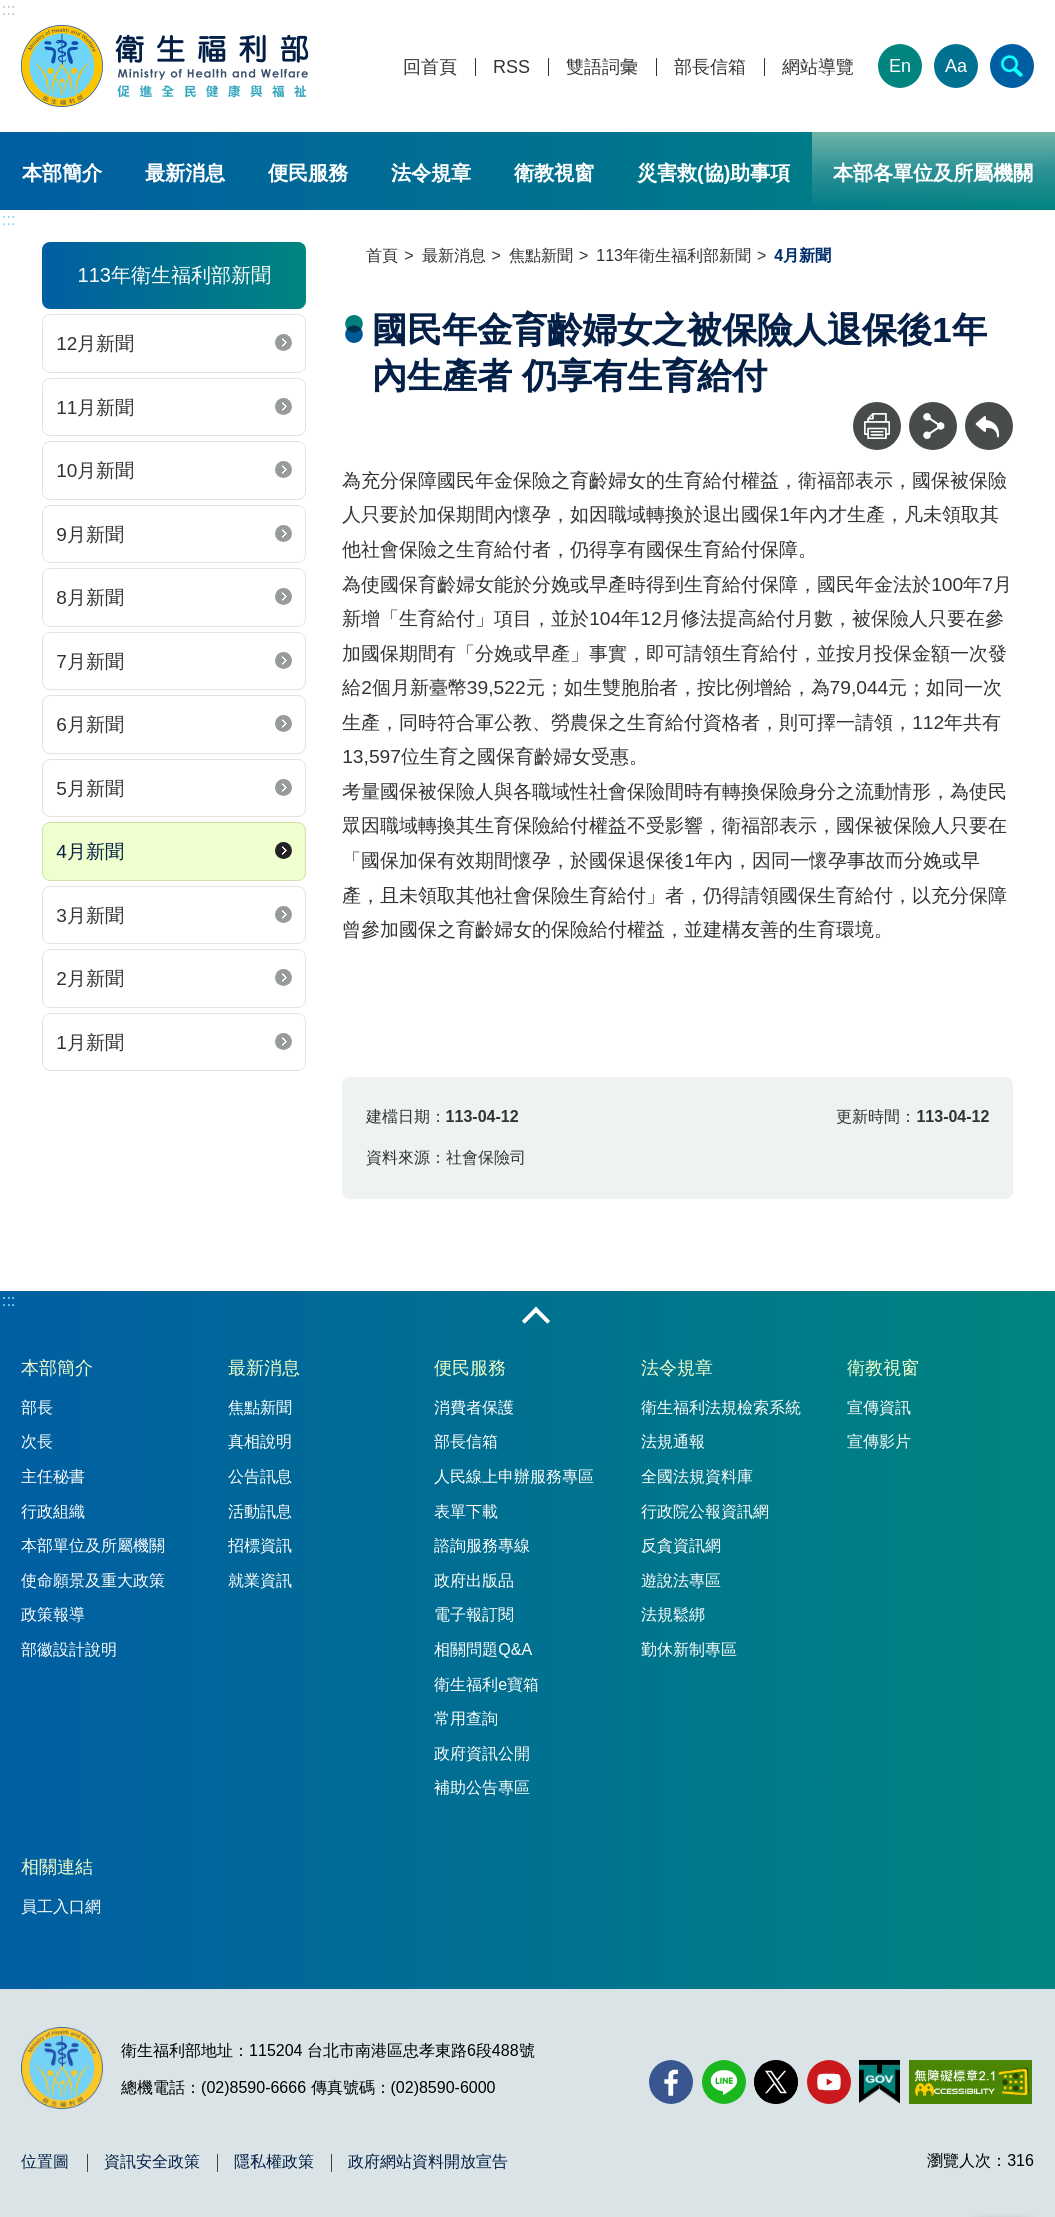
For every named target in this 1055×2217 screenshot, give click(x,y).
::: (8, 9)
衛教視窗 (554, 173)
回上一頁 (989, 411)
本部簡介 (62, 173)
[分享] (933, 426)
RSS (511, 67)
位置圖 (45, 2162)
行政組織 (53, 1511)
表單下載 (466, 1511)
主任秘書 (53, 1476)
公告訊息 (260, 1476)
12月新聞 (95, 343)
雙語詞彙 (602, 67)
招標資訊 (260, 1545)
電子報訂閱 (474, 1614)
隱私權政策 (274, 2162)
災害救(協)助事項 (713, 173)
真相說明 (260, 1441)
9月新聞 (90, 534)
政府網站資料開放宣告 (428, 2162)
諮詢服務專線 (482, 1545)
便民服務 (308, 173)
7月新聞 (90, 661)
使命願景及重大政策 (93, 1580)
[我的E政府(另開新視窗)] (879, 2082)
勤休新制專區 (689, 1649)
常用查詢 (466, 1718)
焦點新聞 (541, 255)
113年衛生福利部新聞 (673, 255)
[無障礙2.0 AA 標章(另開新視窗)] (970, 2082)
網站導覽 (818, 67)
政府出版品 (474, 1580)
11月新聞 (95, 407)
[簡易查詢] (1012, 66)
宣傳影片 (879, 1441)
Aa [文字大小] (956, 66)
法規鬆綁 (673, 1614)
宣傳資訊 (879, 1407)
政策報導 (53, 1614)
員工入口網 (61, 1906)
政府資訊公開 (482, 1753)
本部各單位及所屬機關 (933, 173)
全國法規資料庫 (697, 1476)
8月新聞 (90, 597)
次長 (37, 1441)
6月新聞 (90, 724)
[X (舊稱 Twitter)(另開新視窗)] (776, 2082)
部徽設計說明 (69, 1649)
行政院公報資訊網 (705, 1511)
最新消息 (185, 173)
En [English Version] (900, 66)
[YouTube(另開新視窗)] (829, 2082)
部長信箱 (710, 67)
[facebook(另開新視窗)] (671, 2082)
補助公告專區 (482, 1787)
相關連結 (57, 1867)
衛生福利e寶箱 (486, 1684)
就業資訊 (260, 1580)
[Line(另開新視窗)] (724, 2082)
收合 (536, 1317)
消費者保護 (474, 1407)
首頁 (382, 255)
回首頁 (430, 67)
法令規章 (431, 173)
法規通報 (673, 1441)
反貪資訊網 (681, 1545)
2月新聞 (90, 978)
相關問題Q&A (483, 1649)
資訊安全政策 (152, 2162)
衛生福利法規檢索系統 (721, 1407)
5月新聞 (90, 788)
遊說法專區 (681, 1580)
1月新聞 (90, 1042)
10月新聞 (95, 470)
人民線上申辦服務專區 (514, 1476)
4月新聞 (90, 851)
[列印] (877, 426)
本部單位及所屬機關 (93, 1545)
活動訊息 (260, 1511)
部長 (37, 1407)
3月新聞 (90, 915)
